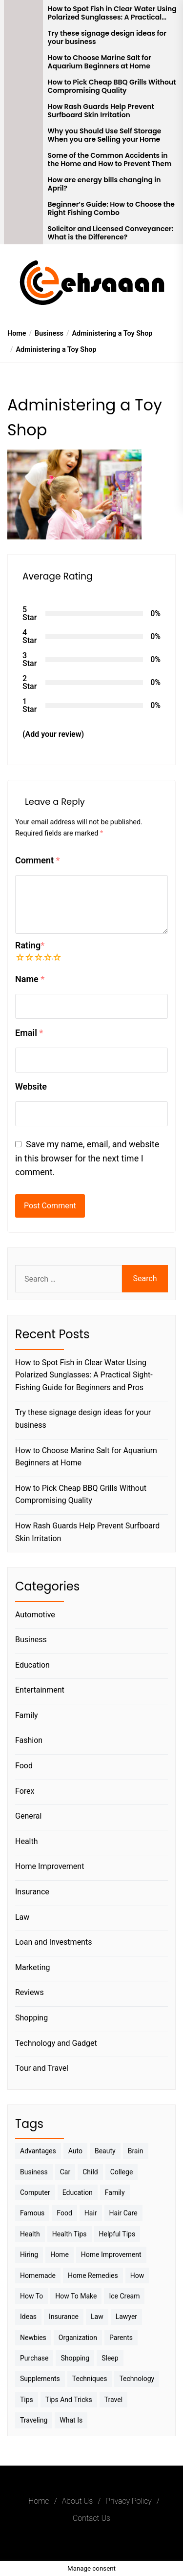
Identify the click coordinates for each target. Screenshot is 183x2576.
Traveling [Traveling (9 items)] (33, 2420)
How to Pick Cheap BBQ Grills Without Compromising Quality (112, 86)
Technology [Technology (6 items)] (136, 2379)
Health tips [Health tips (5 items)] (69, 2234)
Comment (37, 860)
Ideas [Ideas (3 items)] (28, 2316)
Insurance (32, 1891)
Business (31, 1639)
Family (26, 1715)
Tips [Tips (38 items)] (26, 2400)
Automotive (35, 1614)
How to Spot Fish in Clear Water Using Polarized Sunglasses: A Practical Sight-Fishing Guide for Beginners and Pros (112, 13)
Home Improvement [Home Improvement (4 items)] (111, 2254)
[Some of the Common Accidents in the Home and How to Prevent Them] (23, 159)
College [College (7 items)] (121, 2172)
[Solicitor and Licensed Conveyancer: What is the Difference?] (23, 232)
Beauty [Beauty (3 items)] (105, 2151)
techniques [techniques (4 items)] (89, 2379)
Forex (25, 1791)
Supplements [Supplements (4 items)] (40, 2379)
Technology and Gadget (56, 2043)
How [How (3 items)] (137, 2275)
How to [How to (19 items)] (31, 2296)
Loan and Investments (53, 1942)
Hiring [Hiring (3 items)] (29, 2254)
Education (32, 1665)
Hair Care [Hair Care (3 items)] (123, 2213)
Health (26, 1841)
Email (29, 1033)
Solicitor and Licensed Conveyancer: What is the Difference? (111, 233)
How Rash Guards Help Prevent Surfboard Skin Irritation (101, 111)
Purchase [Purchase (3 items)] (34, 2358)
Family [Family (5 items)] (115, 2192)
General (28, 1816)
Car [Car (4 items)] (65, 2172)
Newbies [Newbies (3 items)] (33, 2337)
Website (31, 1086)
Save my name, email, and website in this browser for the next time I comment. (87, 1158)
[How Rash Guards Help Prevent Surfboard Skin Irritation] (23, 110)
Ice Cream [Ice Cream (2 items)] (124, 2296)
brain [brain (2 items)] (135, 2151)
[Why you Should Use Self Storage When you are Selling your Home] (23, 134)
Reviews (29, 1992)
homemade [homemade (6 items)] (38, 2275)
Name (29, 979)
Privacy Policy (128, 2501)
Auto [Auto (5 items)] (75, 2151)
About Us (77, 2501)
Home (38, 2501)
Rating (29, 945)
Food (24, 1765)
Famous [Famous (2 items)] (32, 2213)
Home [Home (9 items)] (59, 2254)
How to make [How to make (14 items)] (76, 2296)
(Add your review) (53, 734)
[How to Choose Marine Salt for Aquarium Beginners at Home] (23, 61)
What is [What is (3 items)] (71, 2420)
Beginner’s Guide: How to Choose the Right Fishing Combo (111, 208)
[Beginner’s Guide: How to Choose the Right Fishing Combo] (23, 207)
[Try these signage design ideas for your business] (23, 36)
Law (22, 1917)
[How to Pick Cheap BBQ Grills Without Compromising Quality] (23, 85)
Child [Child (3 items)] (90, 2172)
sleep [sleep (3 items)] (110, 2358)
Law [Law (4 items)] (97, 2316)
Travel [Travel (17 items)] (113, 2400)
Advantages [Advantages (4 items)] (38, 2151)
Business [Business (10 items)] (34, 2172)
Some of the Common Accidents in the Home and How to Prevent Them (110, 159)
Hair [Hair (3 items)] (90, 2213)
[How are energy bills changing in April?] (23, 183)
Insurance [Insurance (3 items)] (64, 2316)
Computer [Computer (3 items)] (35, 2192)
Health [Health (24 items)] (30, 2234)
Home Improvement (49, 1866)
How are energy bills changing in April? (104, 184)
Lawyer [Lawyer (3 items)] (126, 2316)
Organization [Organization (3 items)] (78, 2337)
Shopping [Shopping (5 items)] (75, 2358)
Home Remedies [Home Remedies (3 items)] (93, 2275)
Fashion (28, 1740)
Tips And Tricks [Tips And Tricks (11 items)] (68, 2400)
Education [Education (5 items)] (77, 2192)
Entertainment (39, 1690)
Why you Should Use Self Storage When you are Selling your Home (105, 135)
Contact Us (91, 2518)
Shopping (31, 2017)
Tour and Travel (41, 2068)
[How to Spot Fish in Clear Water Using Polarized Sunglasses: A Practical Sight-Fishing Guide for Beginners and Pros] (23, 12)
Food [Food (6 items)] (64, 2213)
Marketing (32, 1967)
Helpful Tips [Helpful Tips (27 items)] (117, 2234)
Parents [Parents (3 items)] (121, 2337)
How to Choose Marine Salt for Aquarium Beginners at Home (99, 62)
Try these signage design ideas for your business (107, 37)
